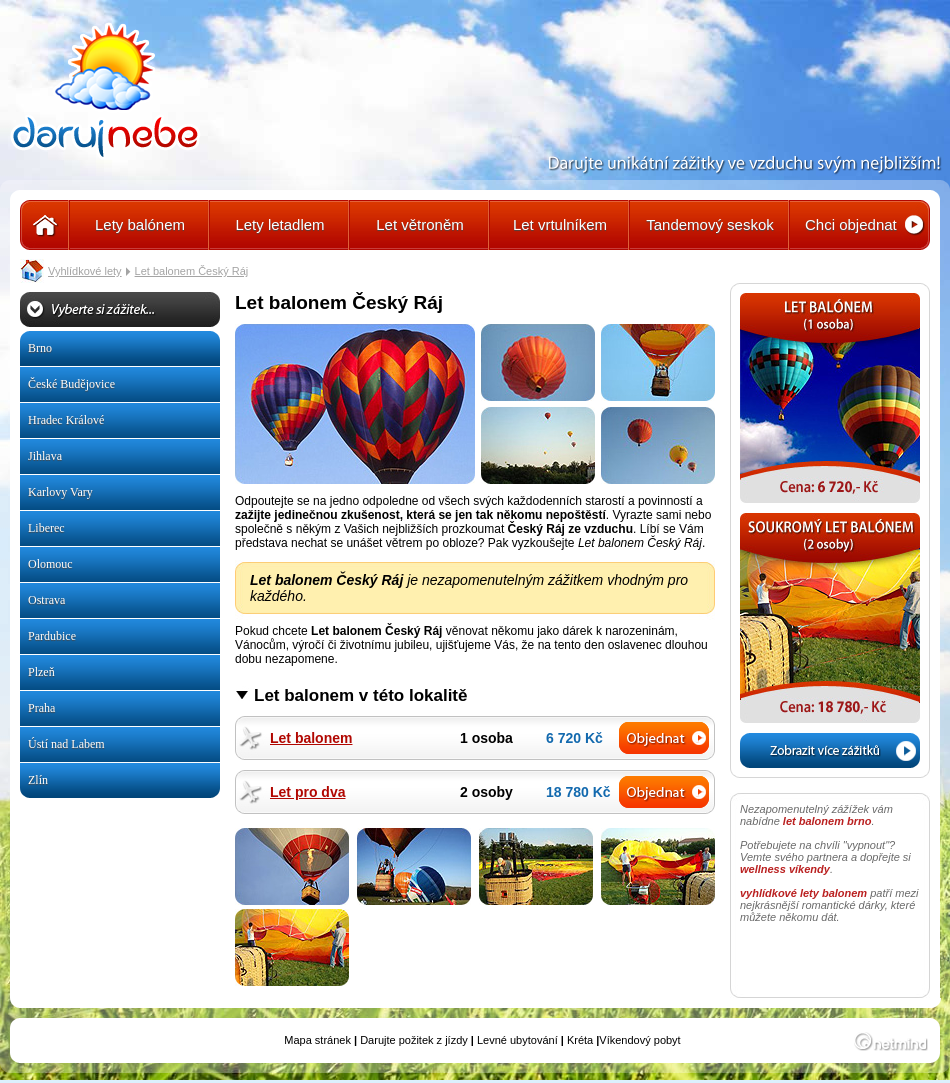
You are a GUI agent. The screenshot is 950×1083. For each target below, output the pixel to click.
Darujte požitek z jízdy (414, 1040)
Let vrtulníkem (560, 224)
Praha (41, 708)
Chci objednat (851, 224)
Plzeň (41, 672)
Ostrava (46, 600)
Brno (40, 348)
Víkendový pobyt (639, 1040)
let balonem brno (827, 821)
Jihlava (45, 456)
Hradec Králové (66, 420)
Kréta (580, 1040)
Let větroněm (420, 224)
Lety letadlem (279, 224)
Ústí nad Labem (66, 744)
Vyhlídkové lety (85, 271)
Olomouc (50, 564)
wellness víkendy (785, 869)
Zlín (38, 780)
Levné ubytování (517, 1040)
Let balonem (311, 738)
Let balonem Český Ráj (192, 271)
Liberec (46, 528)
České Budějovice (71, 384)
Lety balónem (140, 224)
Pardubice (52, 636)
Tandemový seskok (710, 224)
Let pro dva (307, 792)
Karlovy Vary (60, 492)
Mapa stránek (317, 1040)
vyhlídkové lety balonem (803, 893)
